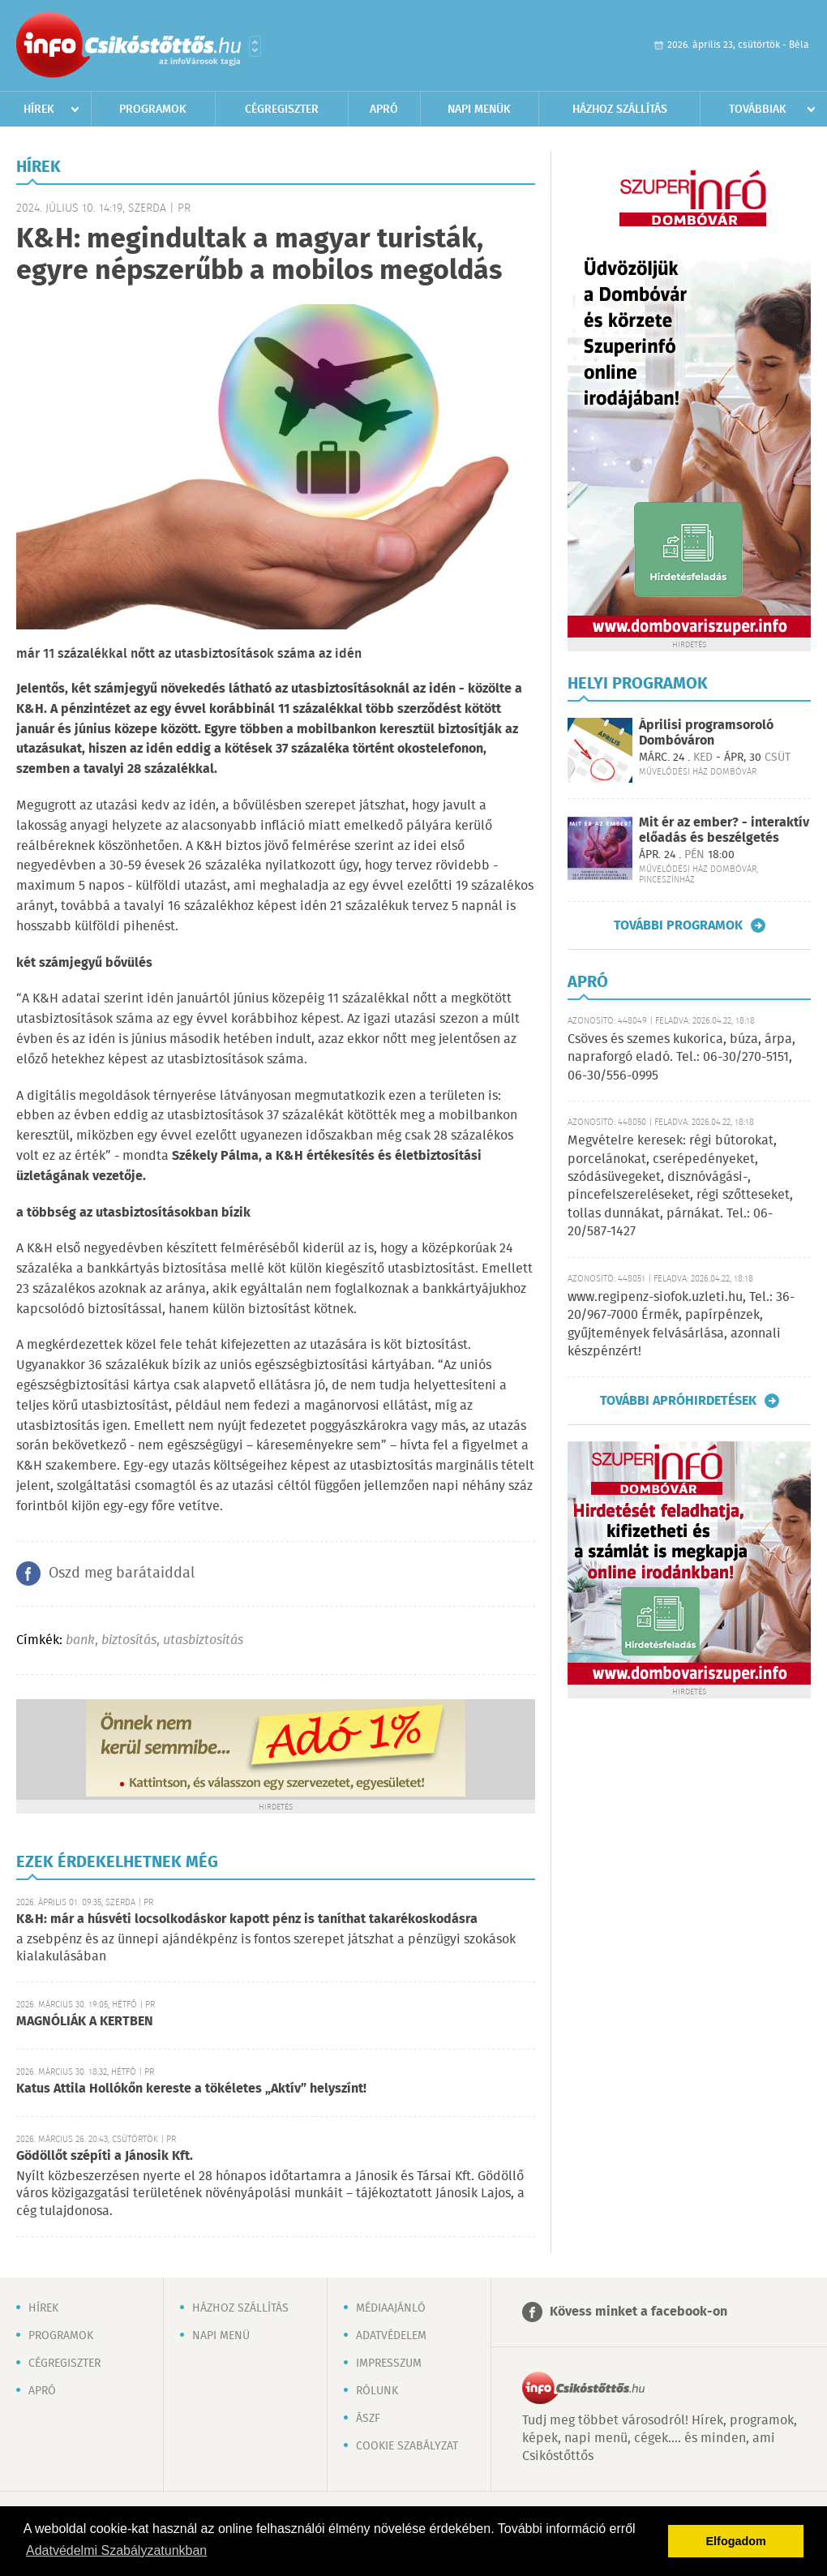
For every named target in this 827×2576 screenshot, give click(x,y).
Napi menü (221, 2336)
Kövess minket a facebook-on (638, 2312)
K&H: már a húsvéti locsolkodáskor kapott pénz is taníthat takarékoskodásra (247, 1919)
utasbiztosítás (203, 1640)
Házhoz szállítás (619, 109)
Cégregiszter (282, 109)
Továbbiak (757, 109)
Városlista (255, 46)
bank (80, 1640)
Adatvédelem (391, 2336)
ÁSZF (368, 2419)
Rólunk (377, 2391)
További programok (678, 925)
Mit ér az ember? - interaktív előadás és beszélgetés (724, 830)
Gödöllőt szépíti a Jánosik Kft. (104, 2156)
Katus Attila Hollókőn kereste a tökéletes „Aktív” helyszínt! (191, 2089)
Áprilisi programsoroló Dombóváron (706, 733)
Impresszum (389, 2363)
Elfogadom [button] (736, 2541)
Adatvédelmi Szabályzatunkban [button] (116, 2550)
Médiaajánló (391, 2308)
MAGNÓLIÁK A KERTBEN (84, 2021)
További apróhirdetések (678, 1400)
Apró (384, 109)
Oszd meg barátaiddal (122, 1573)
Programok (152, 109)
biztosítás (128, 1640)
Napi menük (479, 109)
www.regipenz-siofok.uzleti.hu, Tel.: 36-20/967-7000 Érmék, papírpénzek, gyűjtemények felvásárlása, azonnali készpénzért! (681, 1324)
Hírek (39, 109)
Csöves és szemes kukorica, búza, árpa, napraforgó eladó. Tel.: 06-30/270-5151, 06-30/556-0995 (681, 1057)
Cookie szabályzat (407, 2446)
